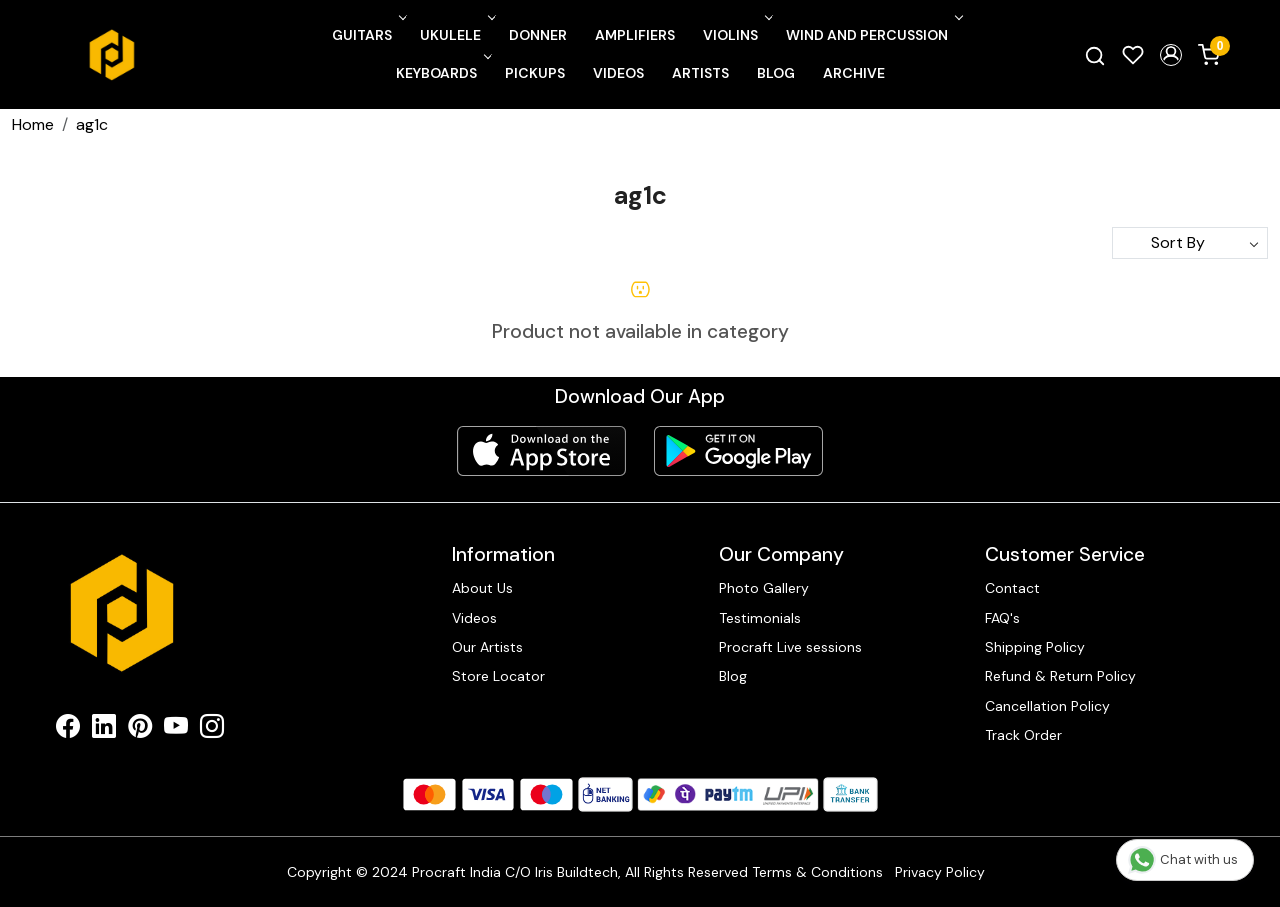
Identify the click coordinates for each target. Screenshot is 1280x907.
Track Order (1023, 735)
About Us (482, 588)
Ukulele (456, 35)
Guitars (367, 35)
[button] (1171, 55)
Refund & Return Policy (1060, 676)
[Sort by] (1190, 243)
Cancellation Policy (1047, 706)
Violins (736, 35)
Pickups (535, 73)
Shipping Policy (1035, 647)
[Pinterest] (140, 730)
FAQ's (1002, 618)
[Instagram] (212, 730)
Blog (776, 73)
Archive (854, 73)
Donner (538, 35)
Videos (618, 73)
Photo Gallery (764, 588)
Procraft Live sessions (790, 647)
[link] (1095, 55)
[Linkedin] (104, 730)
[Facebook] (68, 730)
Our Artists (487, 647)
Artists (700, 73)
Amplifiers (635, 35)
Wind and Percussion (872, 35)
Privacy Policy (940, 872)
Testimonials (760, 618)
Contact (1012, 588)
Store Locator (498, 676)
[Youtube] (176, 730)
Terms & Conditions (817, 872)
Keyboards (442, 73)
